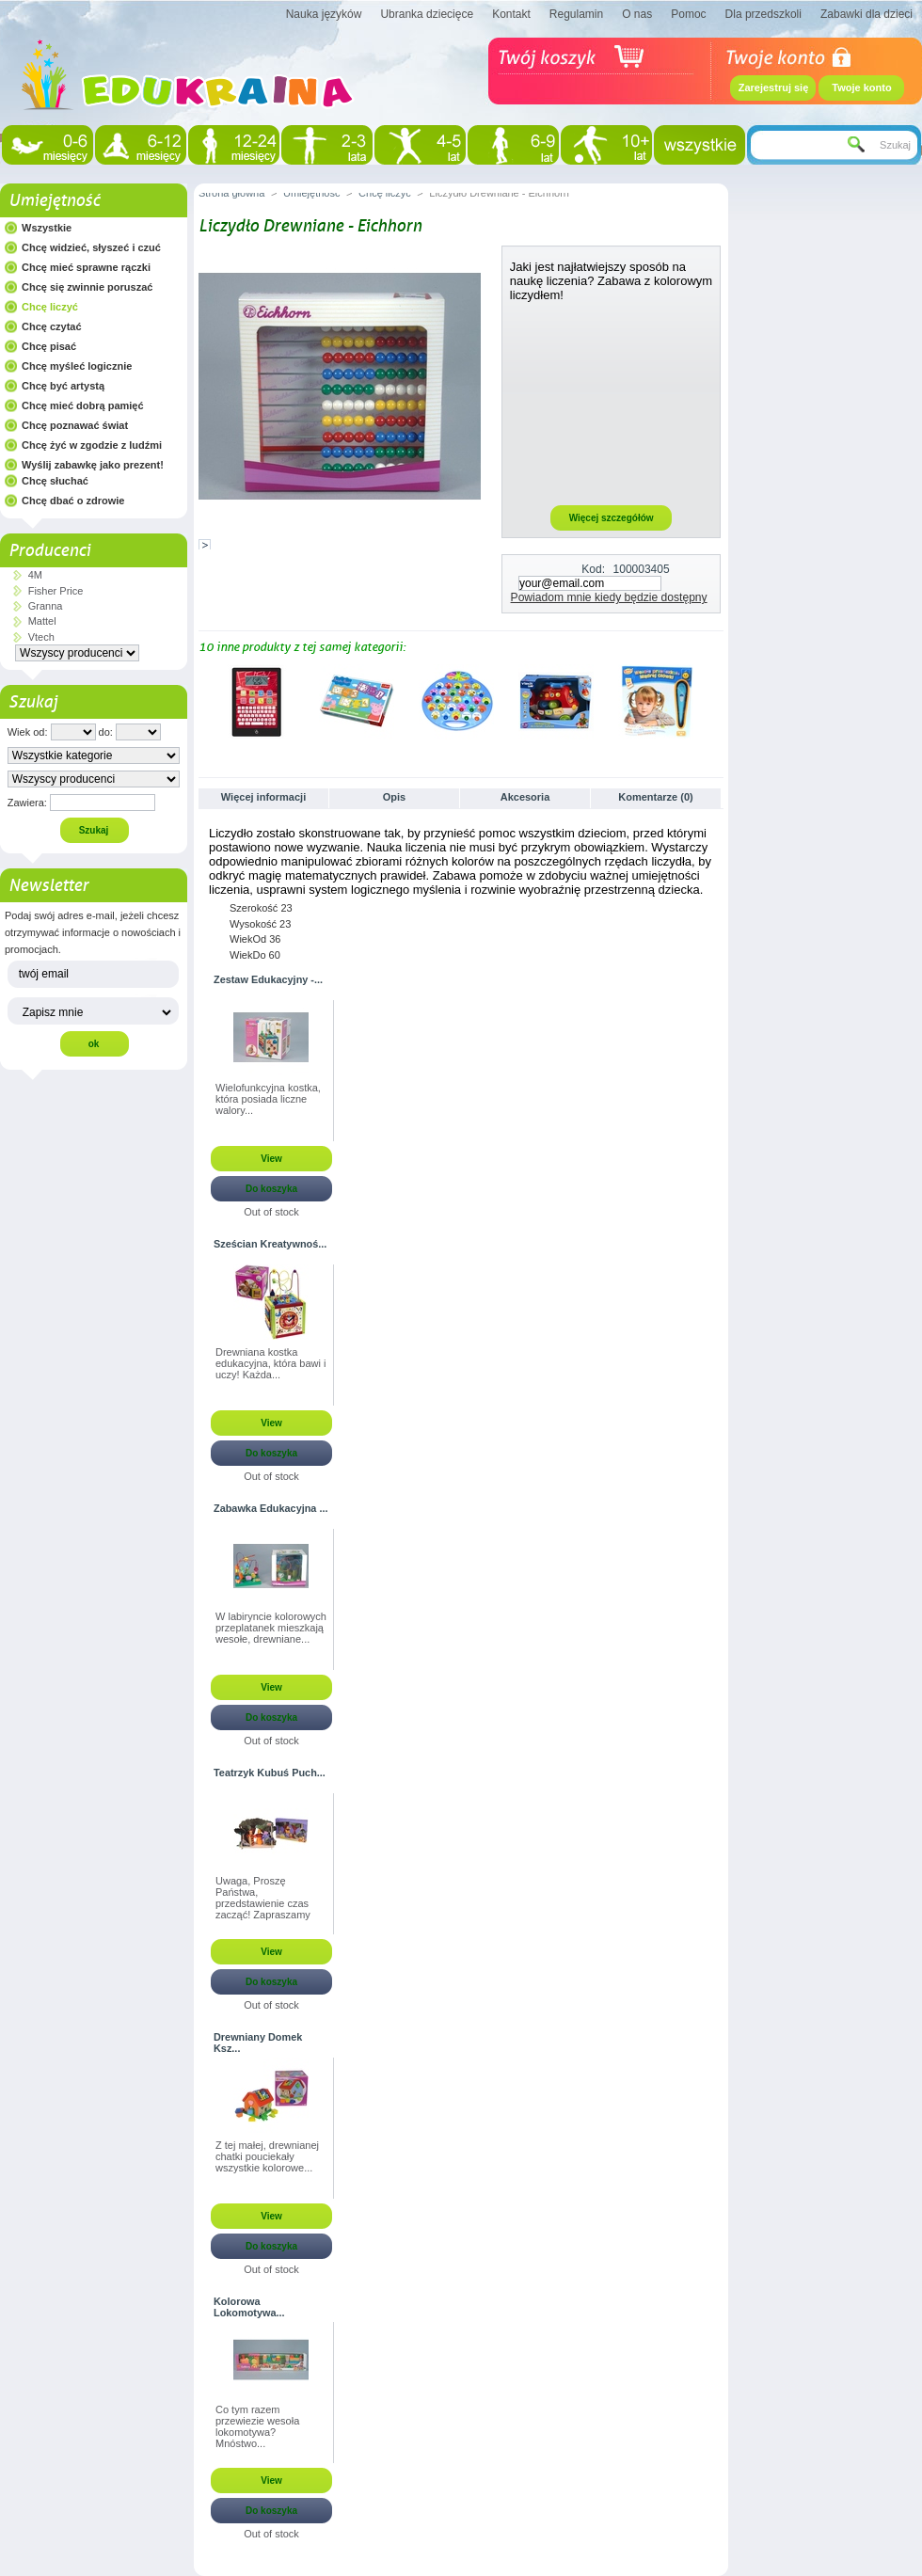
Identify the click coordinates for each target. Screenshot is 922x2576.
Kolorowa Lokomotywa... (249, 2307)
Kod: (593, 569)
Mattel (42, 621)
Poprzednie (203, 700)
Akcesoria (525, 797)
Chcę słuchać (55, 480)
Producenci (49, 550)
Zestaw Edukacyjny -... (268, 979)
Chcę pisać (49, 346)
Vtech (41, 637)
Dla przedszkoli (763, 14)
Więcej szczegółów (611, 518)
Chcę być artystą (63, 385)
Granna (45, 606)
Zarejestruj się (774, 87)
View (271, 1158)
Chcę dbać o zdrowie (73, 500)
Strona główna (231, 193)
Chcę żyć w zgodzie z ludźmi (92, 445)
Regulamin (576, 14)
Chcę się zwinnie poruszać (87, 287)
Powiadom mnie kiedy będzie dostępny (609, 597)
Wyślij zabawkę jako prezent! (93, 464)
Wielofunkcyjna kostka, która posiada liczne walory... (268, 1099)
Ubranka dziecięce (426, 14)
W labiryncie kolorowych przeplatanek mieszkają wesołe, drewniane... (270, 1628)
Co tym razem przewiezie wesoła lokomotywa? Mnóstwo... (257, 2426)
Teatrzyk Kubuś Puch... (270, 1772)
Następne (715, 700)
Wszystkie (47, 227)
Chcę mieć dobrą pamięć (83, 405)
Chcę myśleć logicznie (77, 366)
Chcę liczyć (50, 306)
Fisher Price (56, 590)
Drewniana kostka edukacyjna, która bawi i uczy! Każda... (270, 1363)
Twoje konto (861, 87)
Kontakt (511, 14)
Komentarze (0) (655, 797)
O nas (637, 14)
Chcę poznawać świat (75, 425)
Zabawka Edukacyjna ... (271, 1508)
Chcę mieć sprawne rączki (86, 267)
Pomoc (688, 14)
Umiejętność (54, 200)
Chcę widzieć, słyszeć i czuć (91, 247)
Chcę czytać (52, 326)
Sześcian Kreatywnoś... (270, 1243)
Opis (394, 797)
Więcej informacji (263, 797)
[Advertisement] (611, 403)
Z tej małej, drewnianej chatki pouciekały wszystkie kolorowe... (267, 2156)
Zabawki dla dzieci (866, 14)
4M (35, 574)
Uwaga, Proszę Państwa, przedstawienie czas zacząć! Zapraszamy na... (262, 1898)
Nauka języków (324, 14)
